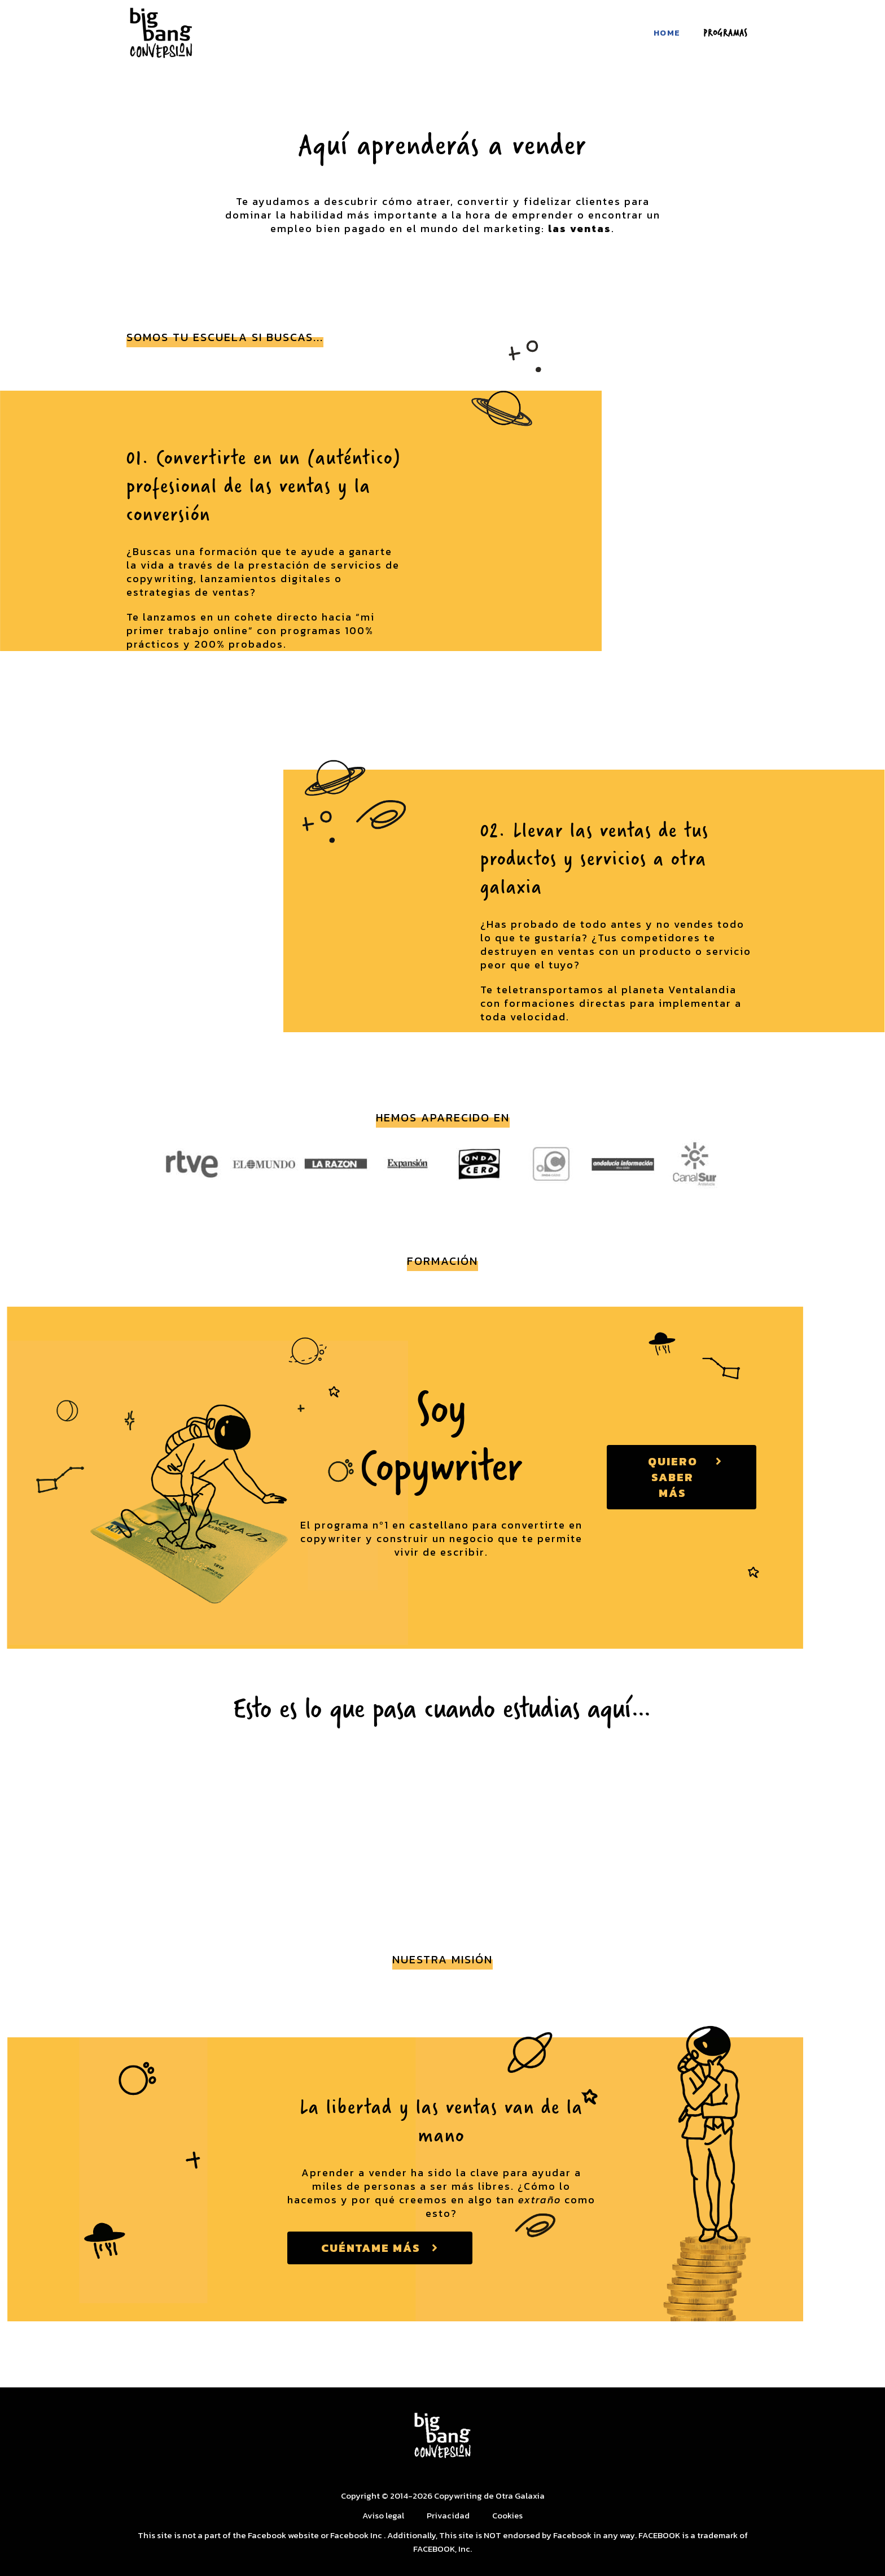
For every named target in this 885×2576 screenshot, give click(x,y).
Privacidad (448, 2515)
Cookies (508, 2515)
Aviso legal (383, 2515)
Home (667, 32)
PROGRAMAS (725, 32)
